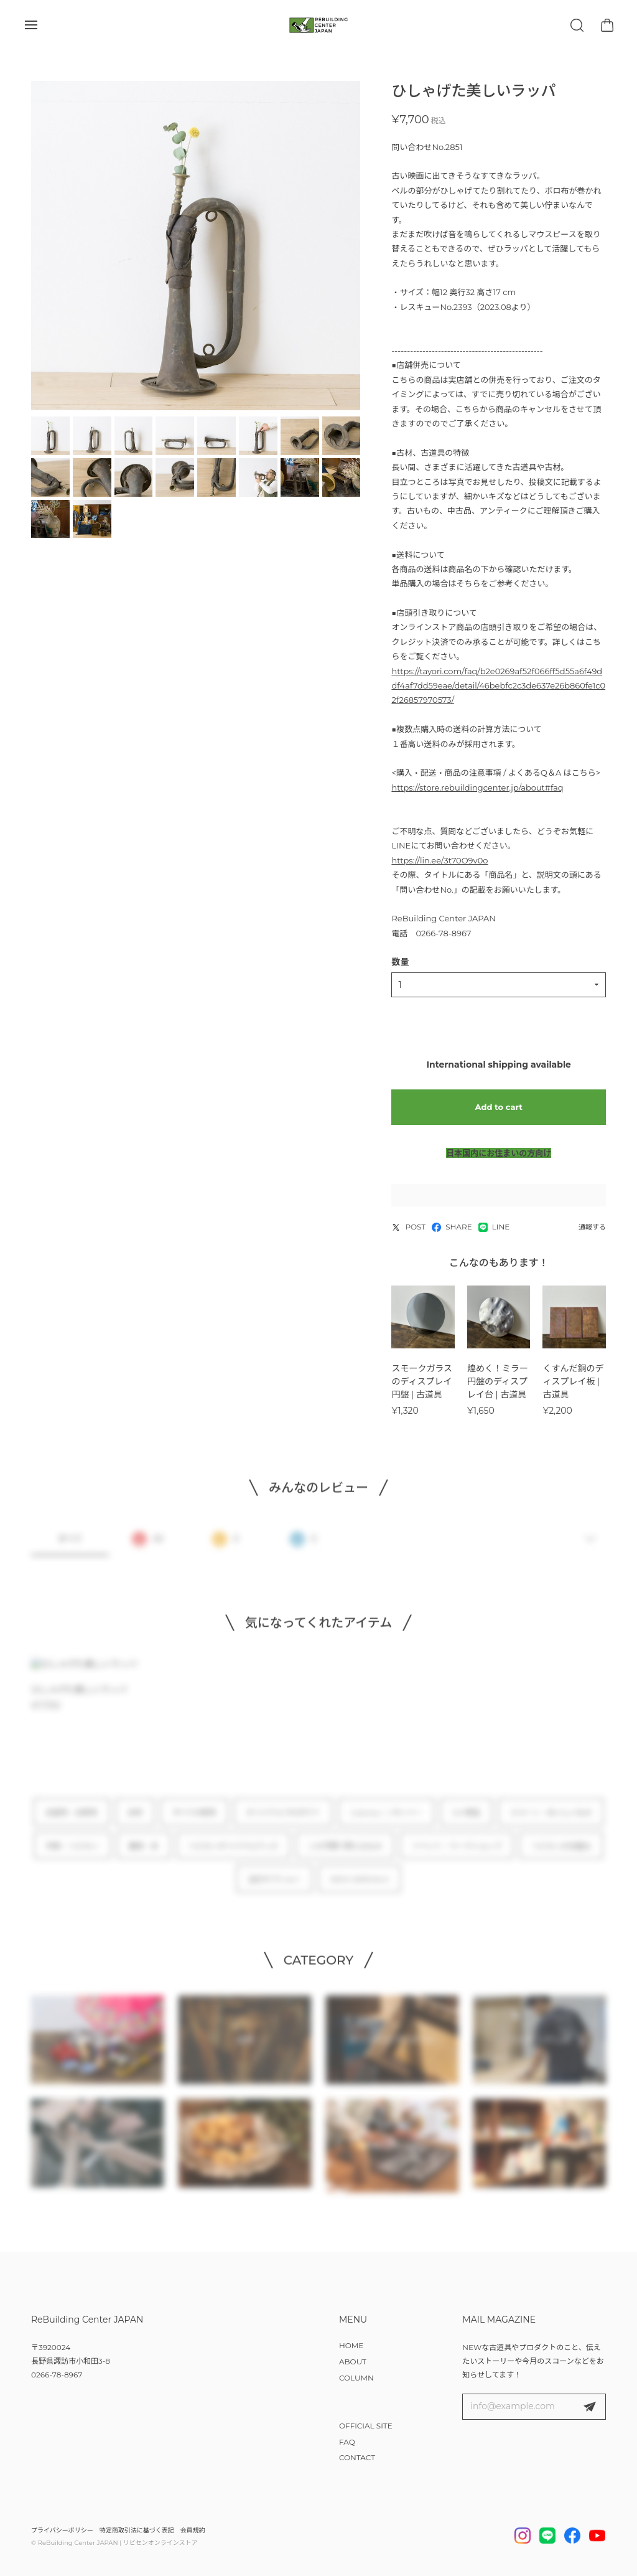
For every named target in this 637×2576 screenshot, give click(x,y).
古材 (135, 1820)
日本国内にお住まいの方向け (498, 1153)
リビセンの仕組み (561, 1854)
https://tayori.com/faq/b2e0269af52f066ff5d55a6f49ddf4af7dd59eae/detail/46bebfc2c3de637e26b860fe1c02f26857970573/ (498, 685)
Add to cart (499, 1107)
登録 (589, 2406)
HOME (351, 2345)
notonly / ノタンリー (386, 1820)
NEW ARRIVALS (359, 1887)
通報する (592, 1227)
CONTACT (357, 2457)
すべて (69, 1547)
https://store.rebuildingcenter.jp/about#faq (477, 787)
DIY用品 (466, 1820)
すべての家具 (194, 1820)
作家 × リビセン (72, 1854)
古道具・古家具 (71, 1820)
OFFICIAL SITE (366, 2425)
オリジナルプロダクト (283, 1820)
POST (408, 1226)
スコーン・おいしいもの (551, 1820)
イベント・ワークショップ (456, 1854)
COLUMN (356, 2377)
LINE (493, 1226)
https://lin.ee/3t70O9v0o (439, 860)
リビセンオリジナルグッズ (233, 1854)
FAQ (347, 2442)
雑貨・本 (144, 1854)
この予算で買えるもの (345, 1854)
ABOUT (352, 2361)
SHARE (452, 1226)
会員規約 (192, 2530)
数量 (400, 961)
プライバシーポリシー (62, 2530)
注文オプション (274, 1887)
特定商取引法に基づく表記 (137, 2530)
